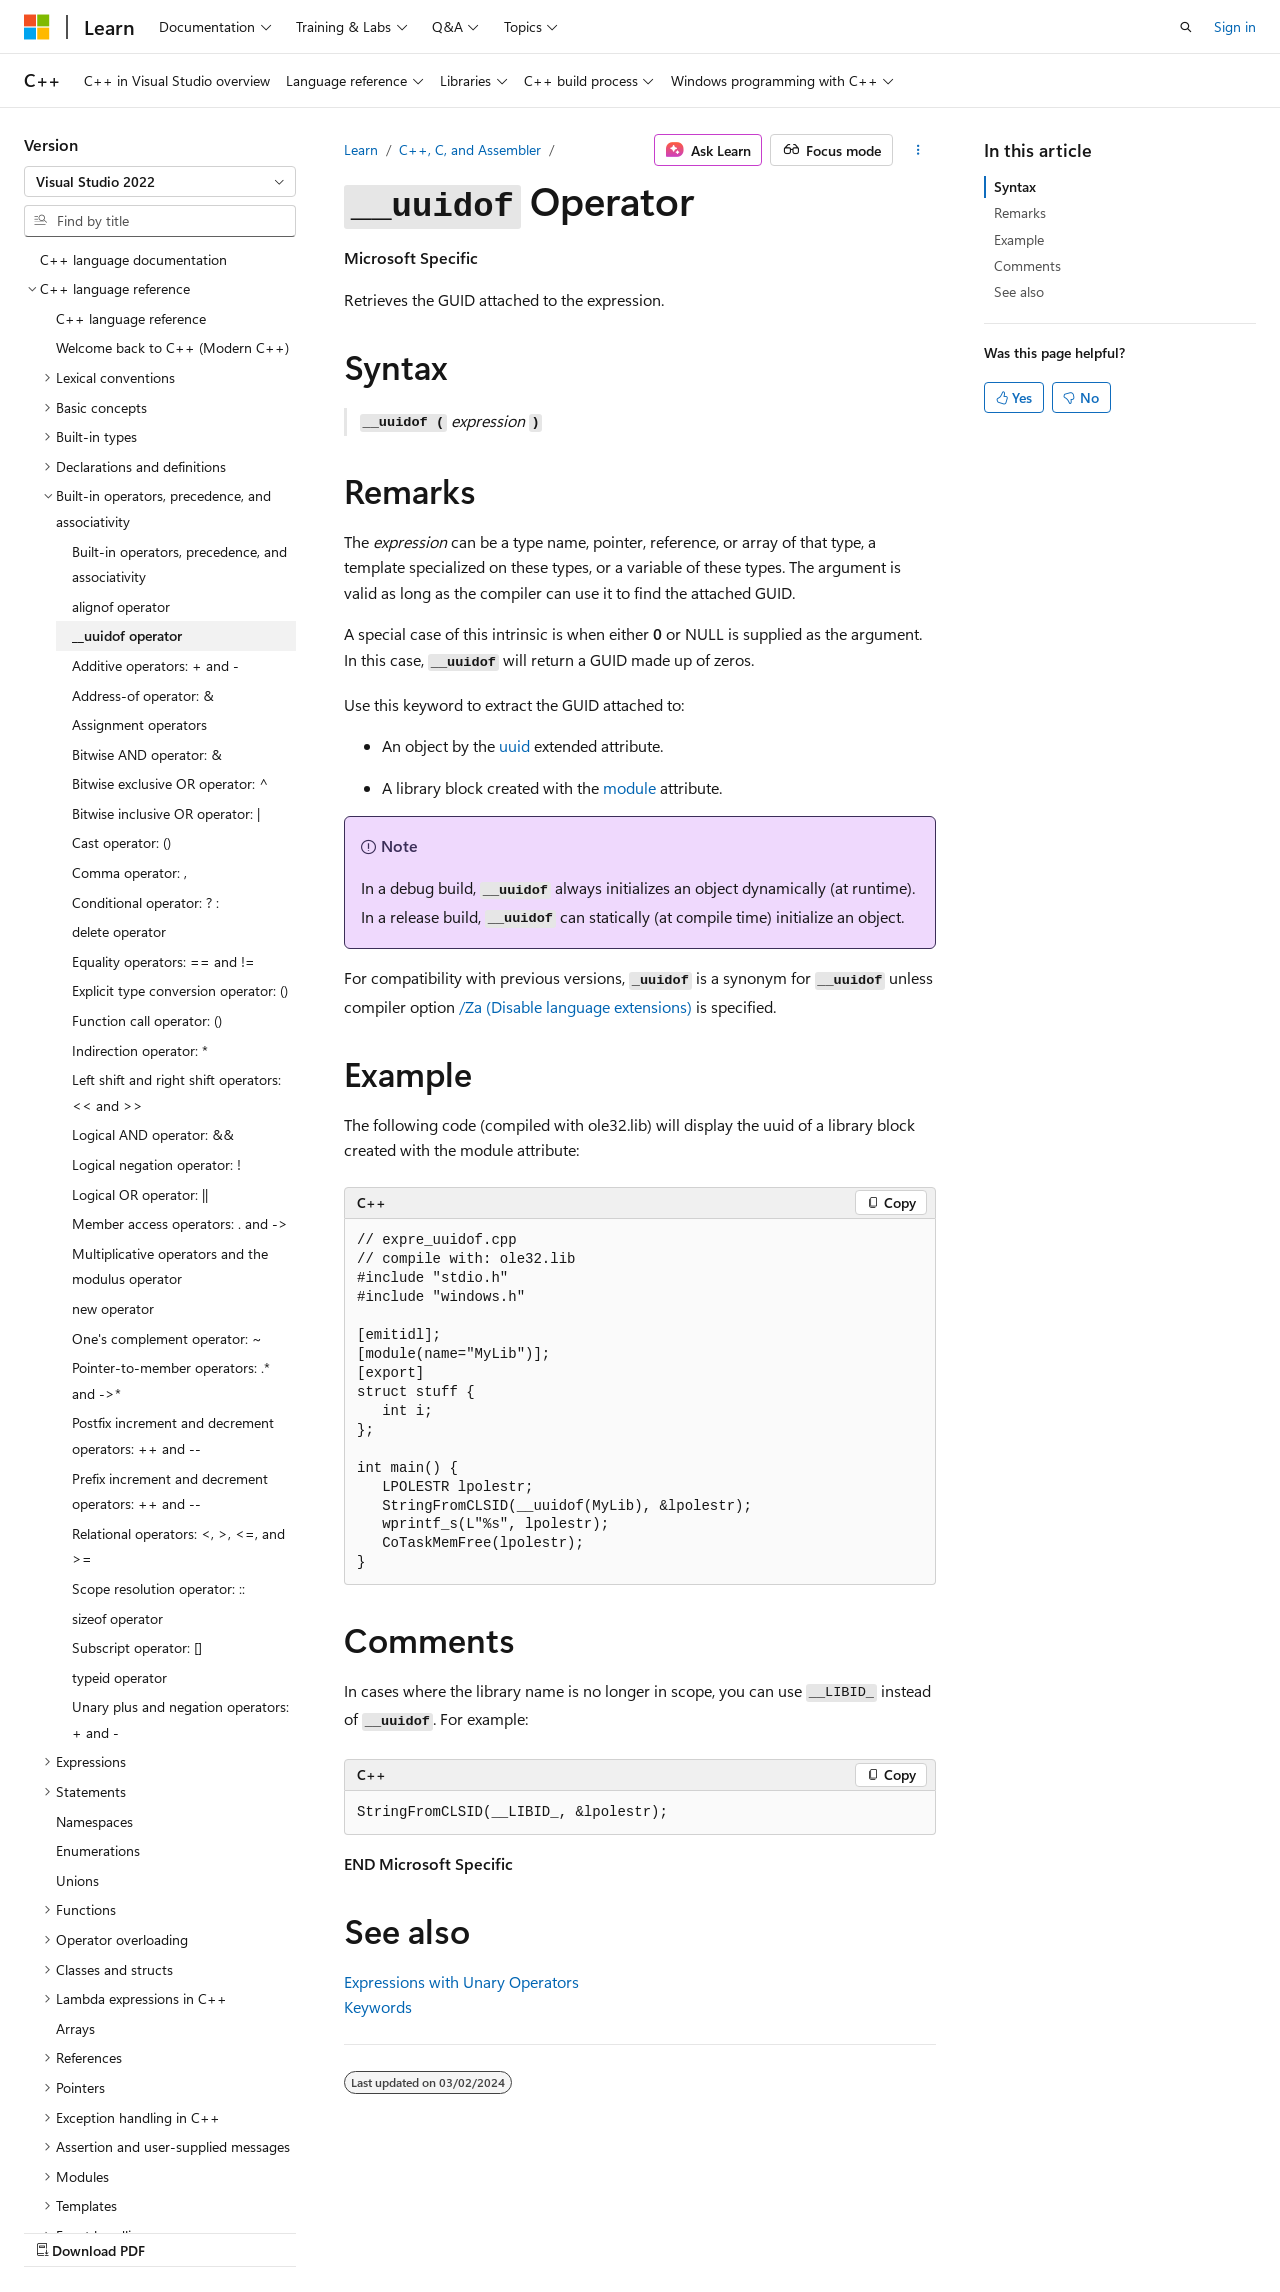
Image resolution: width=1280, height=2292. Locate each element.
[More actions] (918, 150)
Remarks (1020, 212)
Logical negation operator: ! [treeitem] (156, 1164)
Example (1019, 239)
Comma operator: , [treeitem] (129, 872)
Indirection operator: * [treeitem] (140, 1050)
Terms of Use (536, 2231)
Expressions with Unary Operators (461, 1981)
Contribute (358, 2231)
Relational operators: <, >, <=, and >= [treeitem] (178, 1546)
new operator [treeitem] (113, 1308)
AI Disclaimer (64, 2231)
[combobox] (160, 182)
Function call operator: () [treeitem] (147, 1020)
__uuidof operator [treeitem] (127, 635)
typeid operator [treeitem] (119, 1677)
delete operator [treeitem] (119, 931)
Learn (361, 149)
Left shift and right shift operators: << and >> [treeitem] (176, 1092)
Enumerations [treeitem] (98, 1850)
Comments (1027, 265)
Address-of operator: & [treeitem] (143, 695)
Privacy (437, 2231)
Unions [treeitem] (77, 1880)
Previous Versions (181, 2231)
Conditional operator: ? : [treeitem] (145, 902)
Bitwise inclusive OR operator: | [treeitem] (166, 813)
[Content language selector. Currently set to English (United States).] (115, 2183)
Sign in (1235, 26)
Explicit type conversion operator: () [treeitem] (180, 990)
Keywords (378, 2006)
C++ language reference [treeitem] (131, 318)
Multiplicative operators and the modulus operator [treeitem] (170, 1266)
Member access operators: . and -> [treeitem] (180, 1223)
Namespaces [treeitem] (94, 1821)
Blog (272, 2231)
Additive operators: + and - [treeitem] (155, 665)
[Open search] (1186, 27)
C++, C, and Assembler (470, 149)
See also (1019, 291)
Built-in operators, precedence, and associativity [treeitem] (179, 564)
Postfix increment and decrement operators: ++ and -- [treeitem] (173, 1435)
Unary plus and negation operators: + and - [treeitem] (180, 1719)
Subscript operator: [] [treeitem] (137, 1647)
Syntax (1015, 186)
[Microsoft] (37, 27)
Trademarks (635, 2231)
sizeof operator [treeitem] (117, 1618)
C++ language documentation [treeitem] (133, 259)
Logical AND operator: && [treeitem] (153, 1134)
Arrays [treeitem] (75, 2028)
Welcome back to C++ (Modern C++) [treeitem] (172, 347)
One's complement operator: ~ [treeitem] (167, 1338)
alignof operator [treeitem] (121, 606)
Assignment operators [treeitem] (139, 724)
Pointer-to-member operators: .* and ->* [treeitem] (171, 1380)
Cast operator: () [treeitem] (121, 842)
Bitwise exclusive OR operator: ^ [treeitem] (170, 783)
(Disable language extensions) (575, 1006)
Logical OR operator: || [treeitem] (140, 1194)
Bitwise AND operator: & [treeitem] (147, 754)
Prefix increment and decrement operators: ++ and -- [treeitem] (170, 1491)
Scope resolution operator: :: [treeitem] (158, 1588)
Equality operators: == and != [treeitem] (163, 961)
